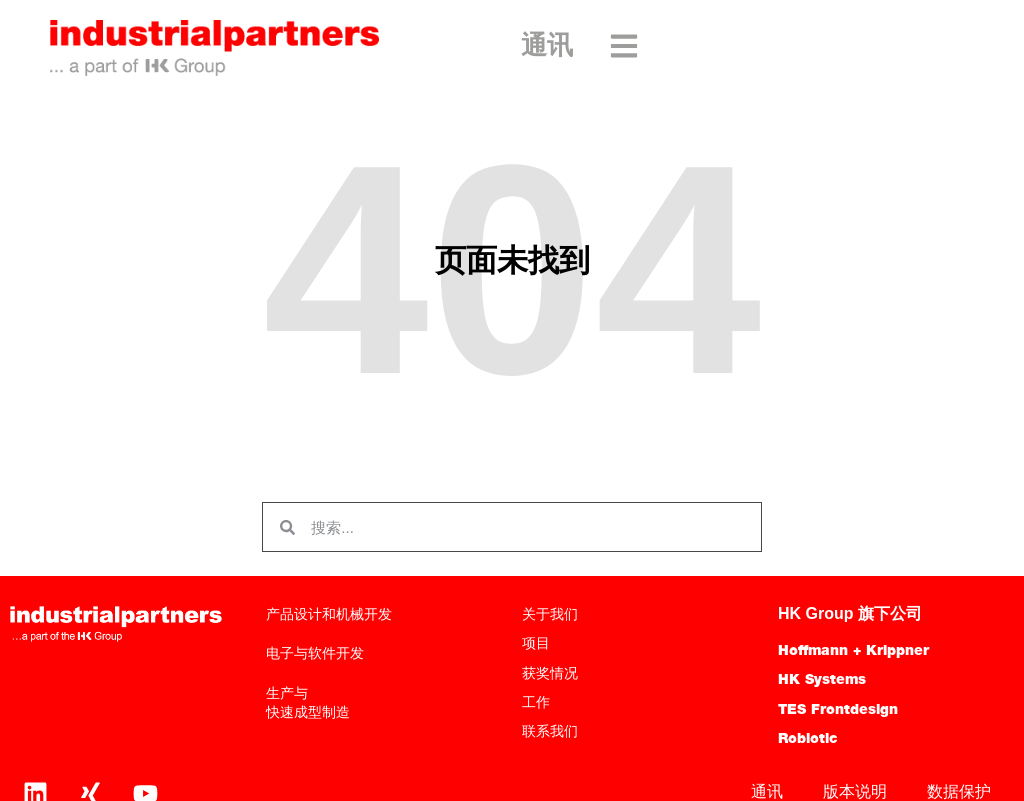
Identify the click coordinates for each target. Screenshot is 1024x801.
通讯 (547, 47)
